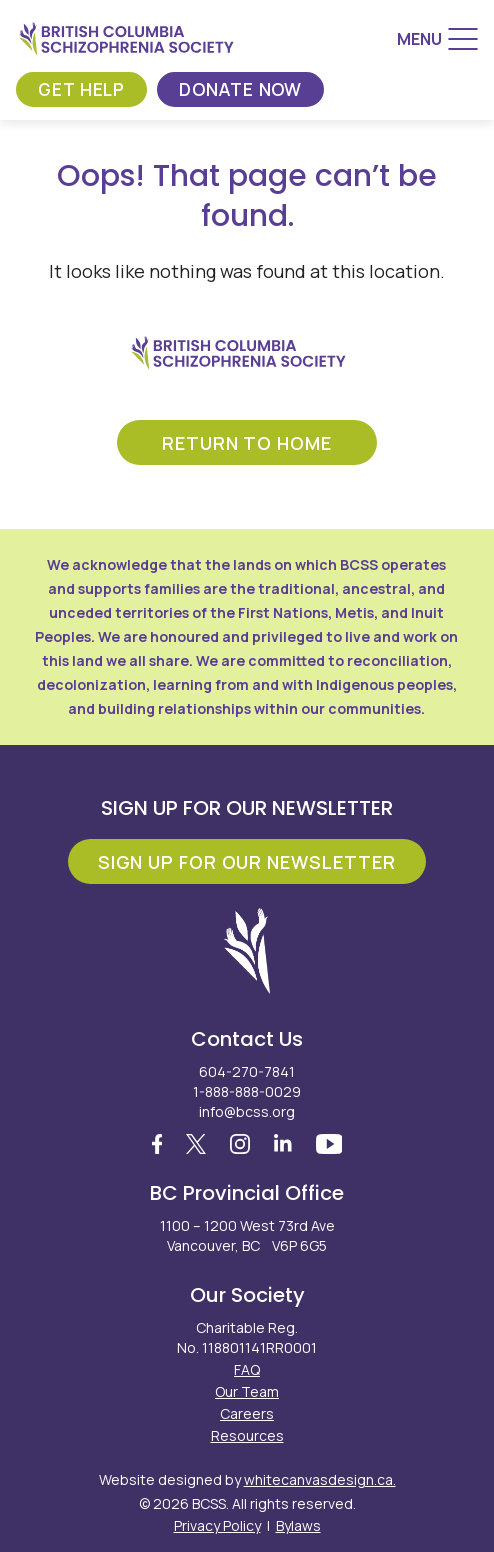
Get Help (83, 89)
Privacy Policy (217, 1525)
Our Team (247, 1391)
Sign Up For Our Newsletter (247, 862)
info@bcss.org (247, 1111)
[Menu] (437, 39)
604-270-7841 (247, 1071)
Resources (247, 1435)
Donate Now (247, 89)
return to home (247, 443)
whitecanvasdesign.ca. (320, 1479)
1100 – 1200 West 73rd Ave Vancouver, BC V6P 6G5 (247, 1235)
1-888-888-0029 (247, 1091)
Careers (247, 1413)
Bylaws (298, 1525)
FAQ (247, 1369)
